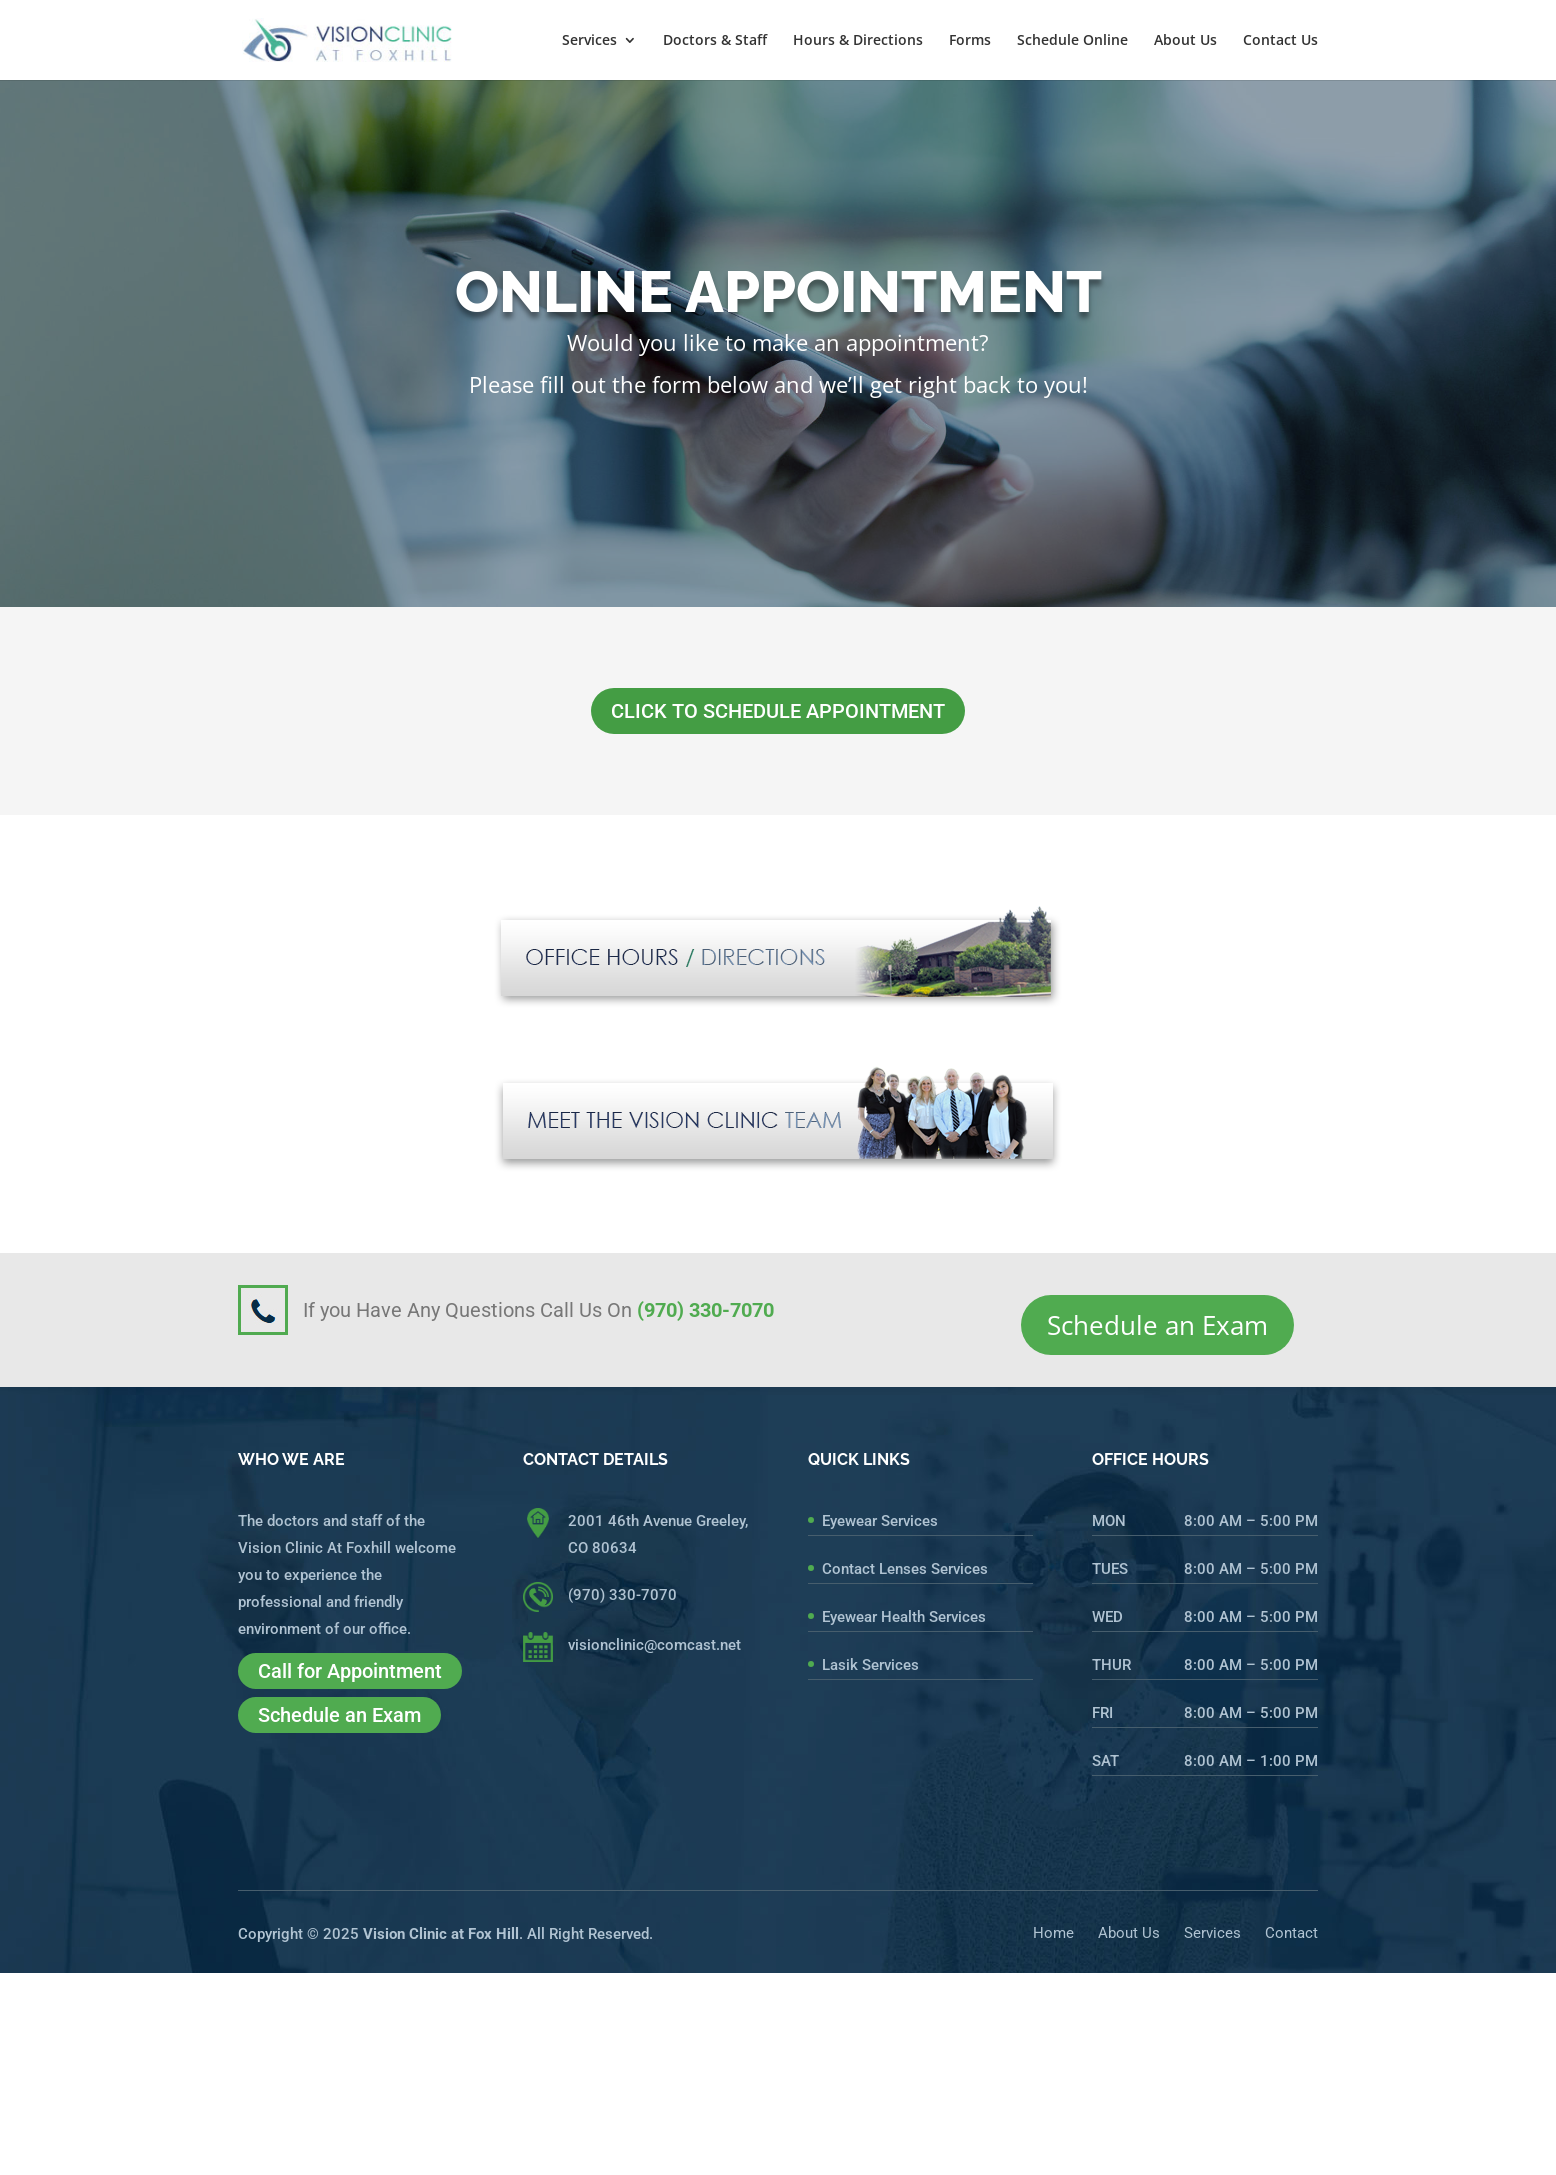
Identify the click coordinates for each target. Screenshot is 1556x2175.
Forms (970, 41)
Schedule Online (1072, 41)
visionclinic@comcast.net (654, 1645)
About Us (1185, 41)
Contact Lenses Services (905, 1569)
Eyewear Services (880, 1521)
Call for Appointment (350, 1671)
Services (589, 41)
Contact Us (1280, 41)
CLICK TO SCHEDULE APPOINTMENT (778, 711)
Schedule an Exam (1157, 1325)
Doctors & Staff (715, 41)
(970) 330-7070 (622, 1595)
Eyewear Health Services (904, 1617)
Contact (1291, 1933)
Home (1053, 1933)
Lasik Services (870, 1665)
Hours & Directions (858, 41)
